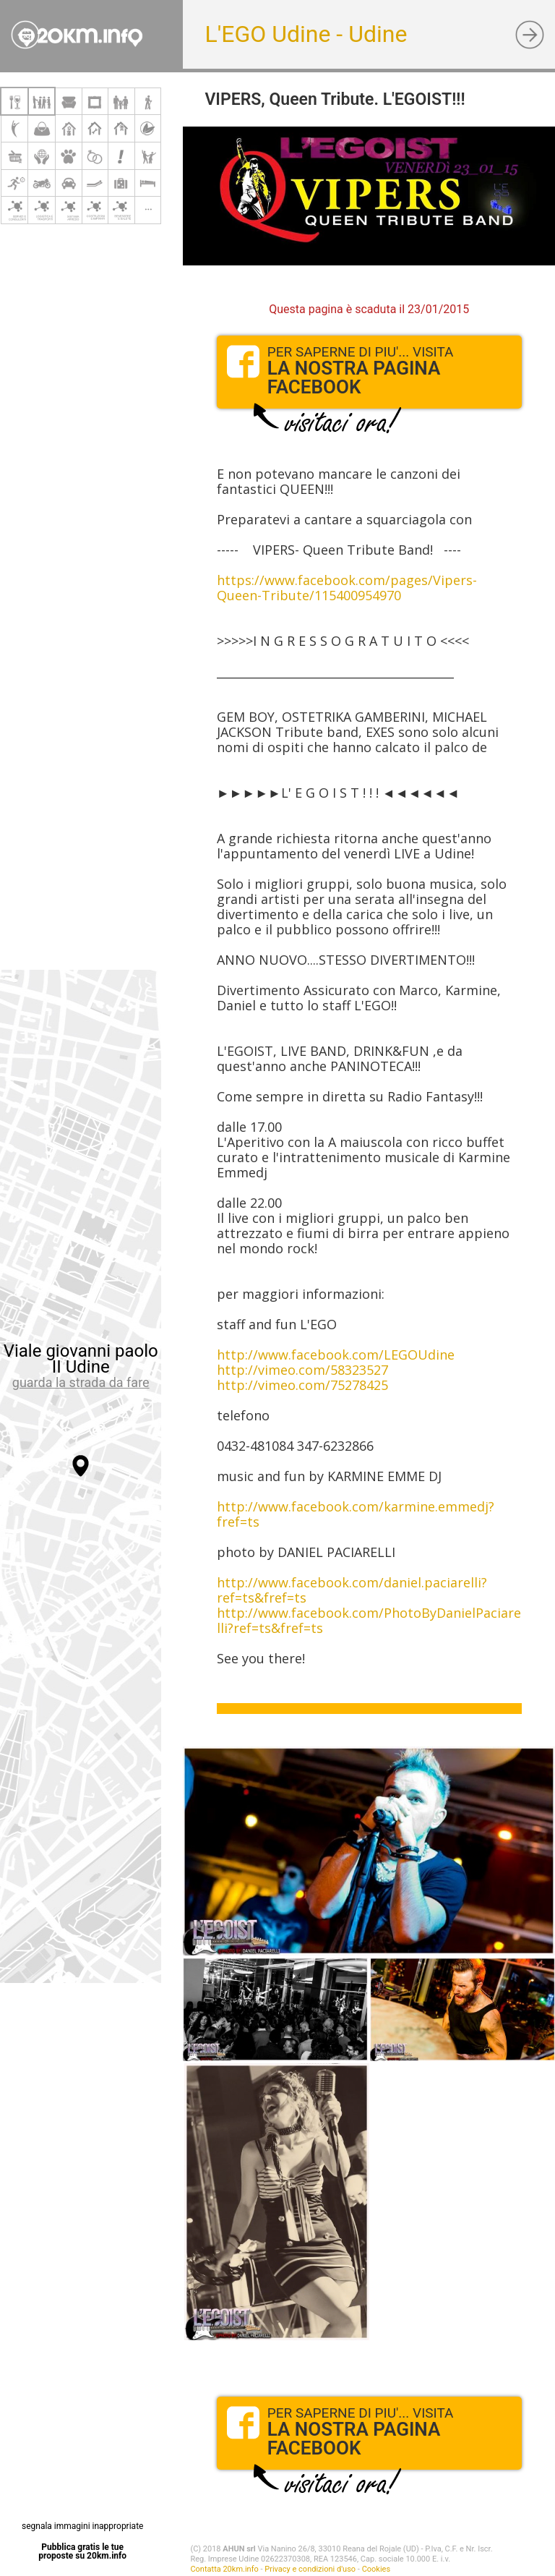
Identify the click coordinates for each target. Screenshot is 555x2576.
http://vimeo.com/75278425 (302, 1385)
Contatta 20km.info (224, 2569)
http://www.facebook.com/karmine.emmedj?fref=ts (355, 1514)
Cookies (376, 2569)
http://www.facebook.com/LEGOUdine (336, 1354)
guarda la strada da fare (81, 1382)
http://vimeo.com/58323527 (302, 1369)
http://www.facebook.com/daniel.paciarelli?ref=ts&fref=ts (352, 1590)
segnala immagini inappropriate (82, 2526)
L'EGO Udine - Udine (306, 34)
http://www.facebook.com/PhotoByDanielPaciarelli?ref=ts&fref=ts (369, 1620)
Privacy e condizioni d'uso (310, 2569)
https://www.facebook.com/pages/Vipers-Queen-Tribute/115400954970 (347, 587)
